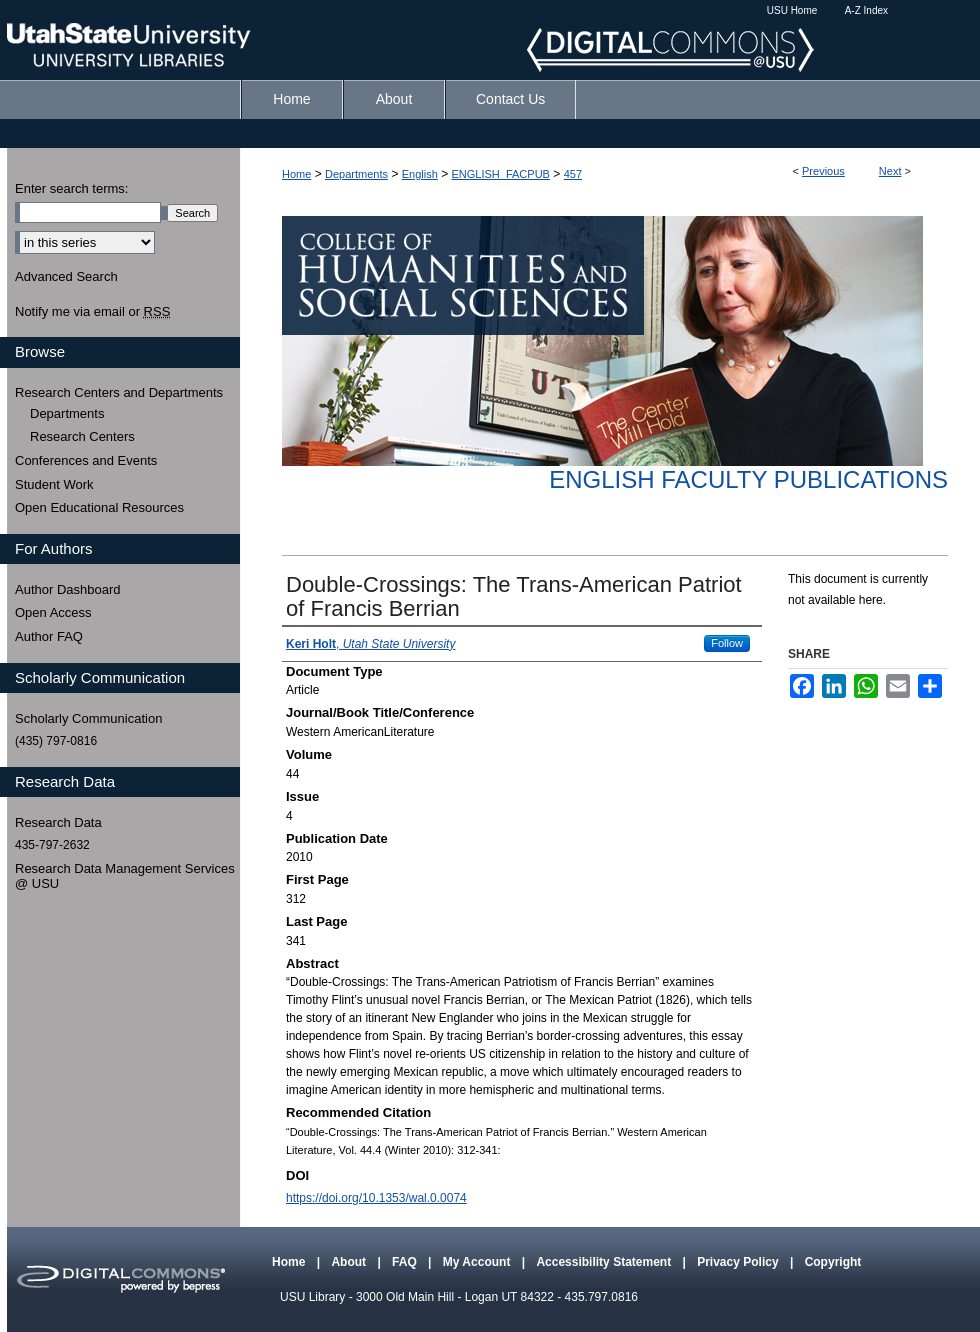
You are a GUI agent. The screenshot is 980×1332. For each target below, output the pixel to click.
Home (296, 174)
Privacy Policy (739, 1262)
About (350, 1262)
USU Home (792, 10)
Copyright (833, 1262)
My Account (478, 1262)
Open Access (53, 612)
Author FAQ (49, 636)
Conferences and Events (86, 460)
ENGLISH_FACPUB (501, 174)
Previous (823, 171)
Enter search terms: (71, 188)
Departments (356, 174)
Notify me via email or (92, 312)
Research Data (58, 822)
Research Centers (82, 436)
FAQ (406, 1262)
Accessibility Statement (605, 1262)
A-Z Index (866, 10)
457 (573, 174)
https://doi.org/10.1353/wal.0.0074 (376, 1198)
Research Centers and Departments (119, 392)
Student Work (54, 484)
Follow (727, 643)
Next (890, 171)
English (420, 174)
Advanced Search (66, 276)
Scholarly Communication (88, 718)
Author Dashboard (68, 589)
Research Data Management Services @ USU (125, 876)
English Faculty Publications (748, 479)
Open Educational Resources (99, 507)
